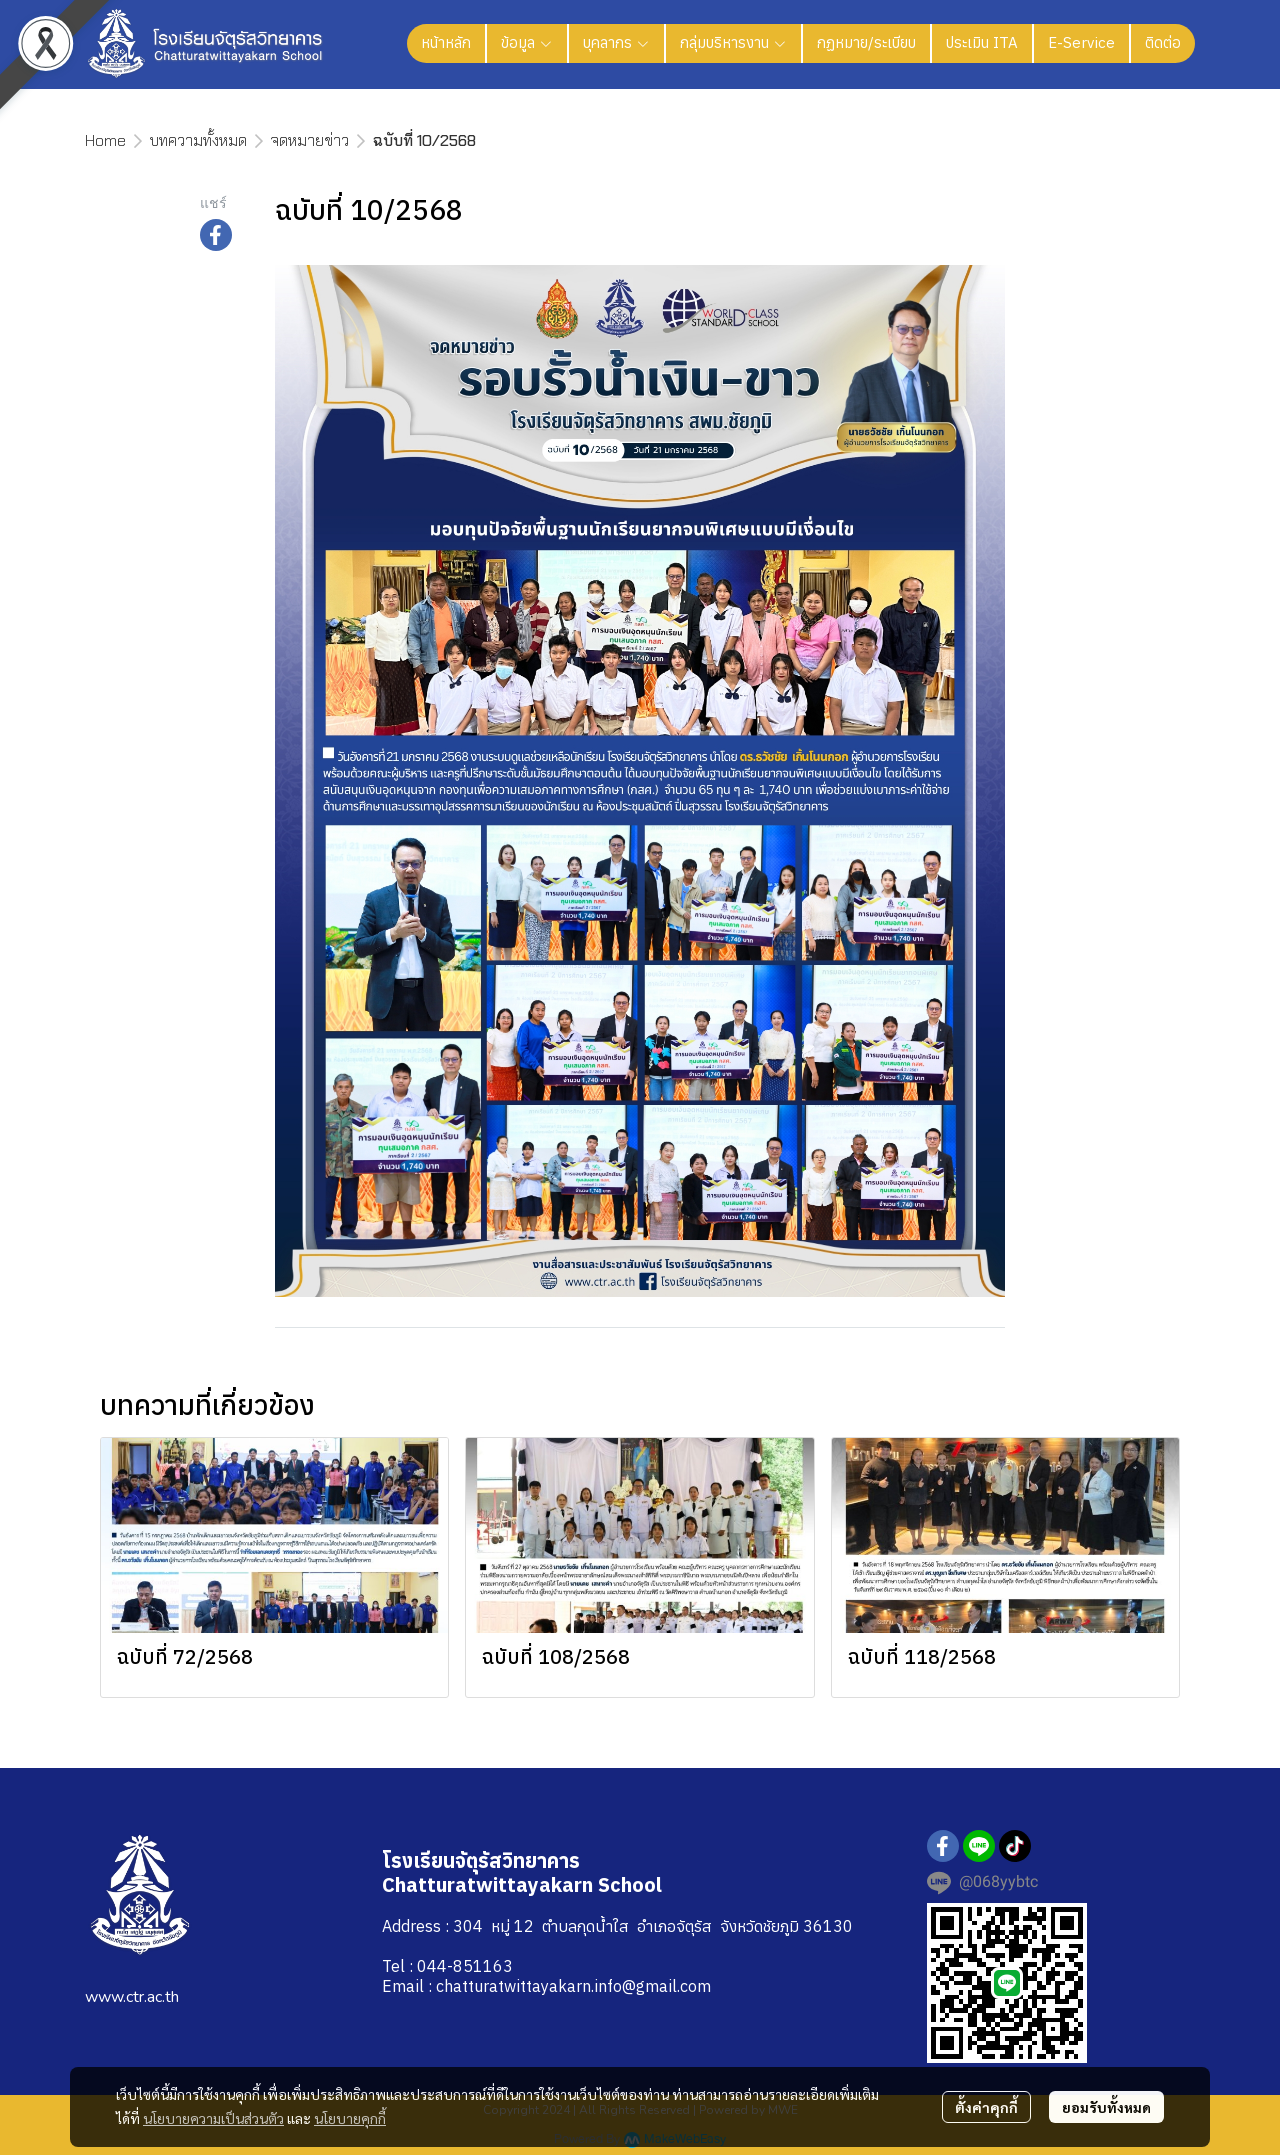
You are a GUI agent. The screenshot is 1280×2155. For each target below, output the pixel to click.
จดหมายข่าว (310, 140)
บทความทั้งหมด (198, 140)
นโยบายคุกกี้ (350, 2118)
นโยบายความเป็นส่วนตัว (213, 2118)
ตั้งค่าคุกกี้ (986, 2107)
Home (105, 140)
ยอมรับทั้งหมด (1106, 2107)
